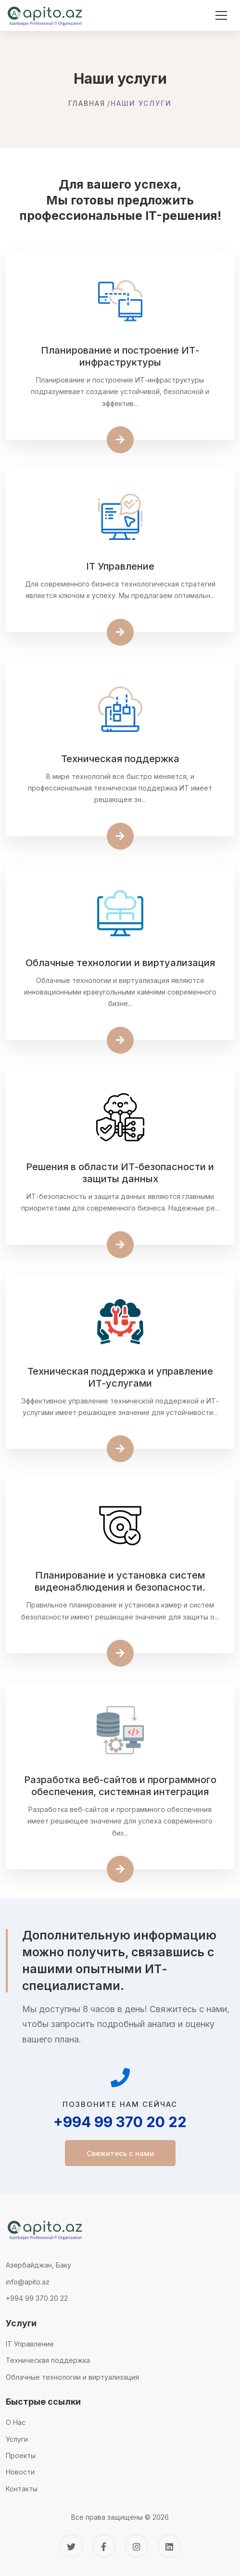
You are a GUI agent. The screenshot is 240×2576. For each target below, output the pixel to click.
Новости (20, 2472)
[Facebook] (103, 2546)
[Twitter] (71, 2546)
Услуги (17, 2439)
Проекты (21, 2455)
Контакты (22, 2489)
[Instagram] (136, 2546)
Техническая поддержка (48, 2360)
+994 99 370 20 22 (120, 2122)
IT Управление (30, 2344)
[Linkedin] (169, 2546)
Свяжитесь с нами (120, 2153)
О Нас (15, 2422)
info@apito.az (28, 2282)
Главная (86, 103)
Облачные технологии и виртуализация (72, 2377)
